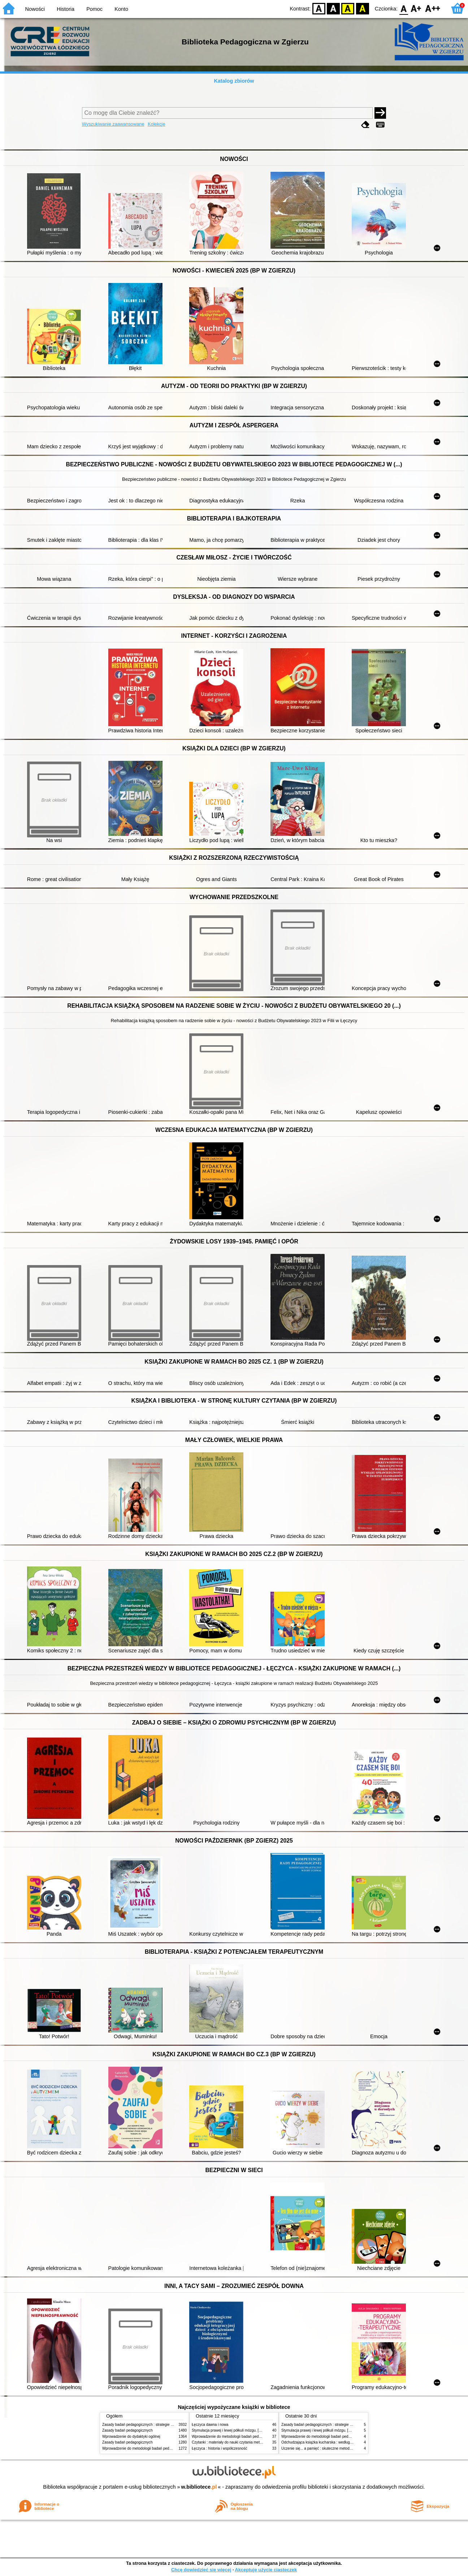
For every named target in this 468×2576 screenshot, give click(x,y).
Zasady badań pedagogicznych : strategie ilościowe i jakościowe (154, 2425)
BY (362, 8)
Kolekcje (156, 124)
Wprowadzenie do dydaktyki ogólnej (131, 2436)
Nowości (35, 9)
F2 (432, 8)
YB (348, 8)
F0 (403, 8)
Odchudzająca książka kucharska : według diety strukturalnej (330, 2442)
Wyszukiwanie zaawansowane (113, 124)
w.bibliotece (199, 2487)
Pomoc (94, 9)
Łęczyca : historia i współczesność (219, 2448)
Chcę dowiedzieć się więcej (201, 2569)
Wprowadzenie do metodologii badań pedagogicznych (145, 2448)
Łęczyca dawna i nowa (210, 2425)
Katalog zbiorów (234, 81)
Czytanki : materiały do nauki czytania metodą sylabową (237, 2442)
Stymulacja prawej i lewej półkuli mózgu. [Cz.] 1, (230, 2430)
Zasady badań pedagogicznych (127, 2430)
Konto (121, 9)
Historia (65, 9)
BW (333, 8)
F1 (416, 8)
